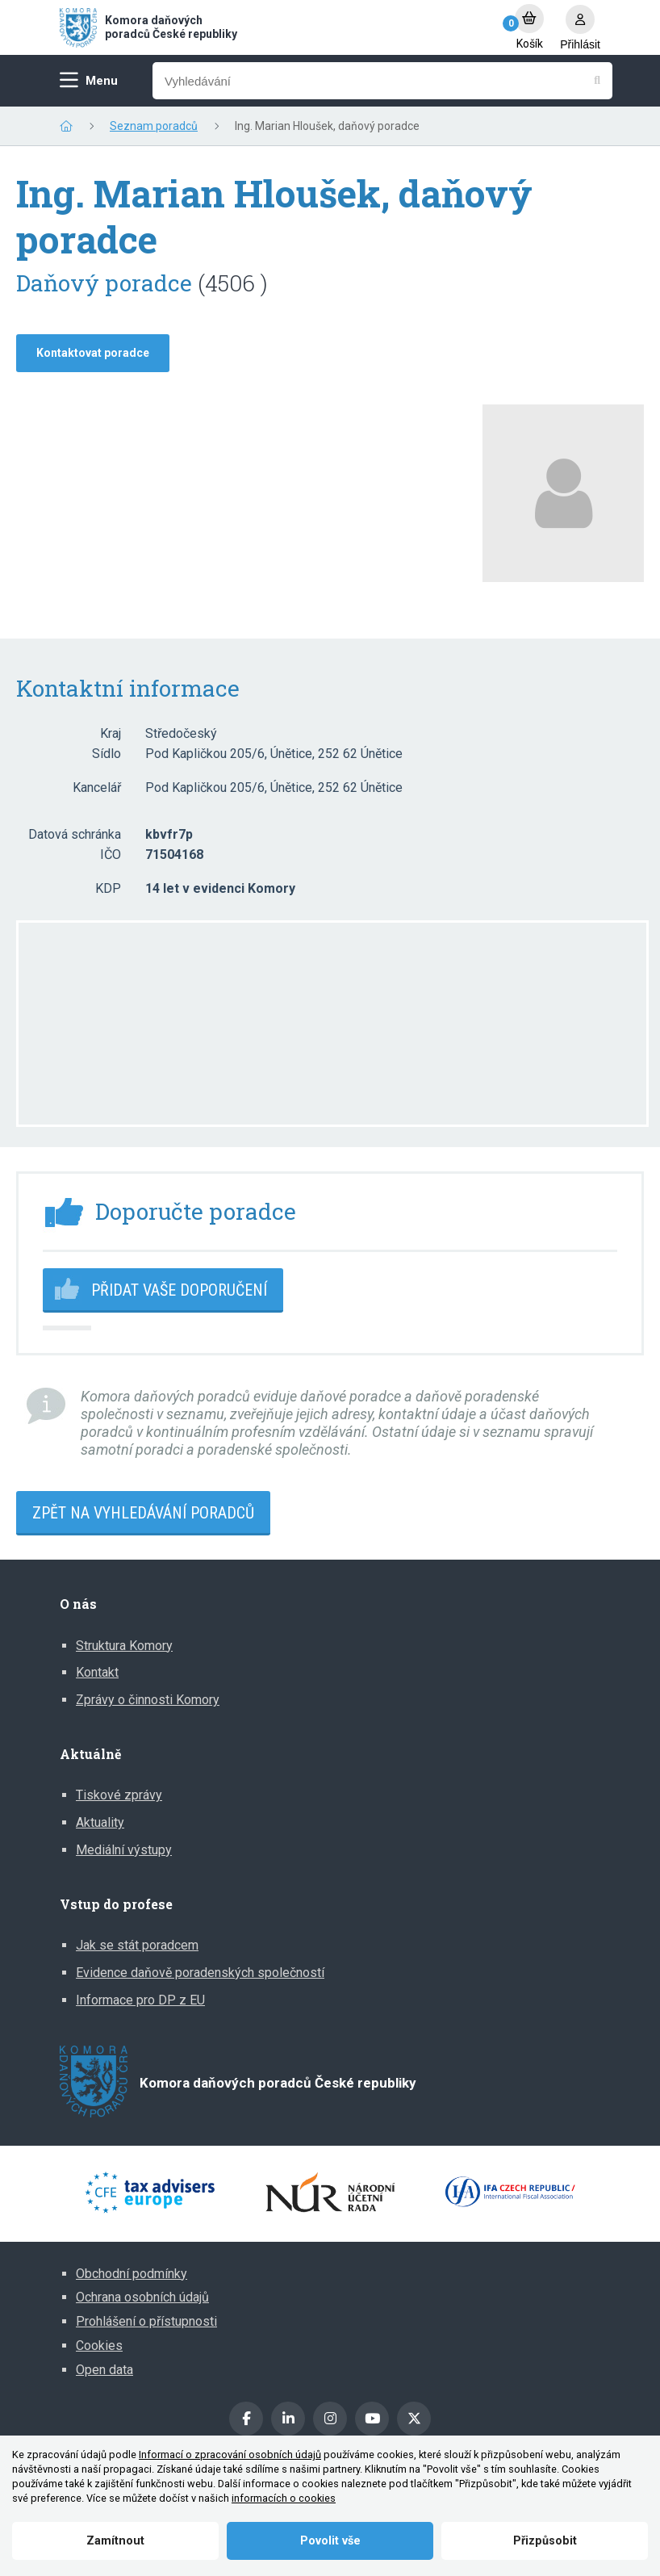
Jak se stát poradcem (137, 1945)
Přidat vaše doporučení (179, 1290)
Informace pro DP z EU (140, 2000)
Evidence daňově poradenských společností (200, 1972)
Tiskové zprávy (119, 1795)
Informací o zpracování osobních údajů (230, 2454)
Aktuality (100, 1822)
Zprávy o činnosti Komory (147, 1699)
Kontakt (97, 1672)
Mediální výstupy (124, 1850)
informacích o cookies (284, 2498)
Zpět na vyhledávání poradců (143, 1513)
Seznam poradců (154, 125)
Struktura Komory (124, 1645)
